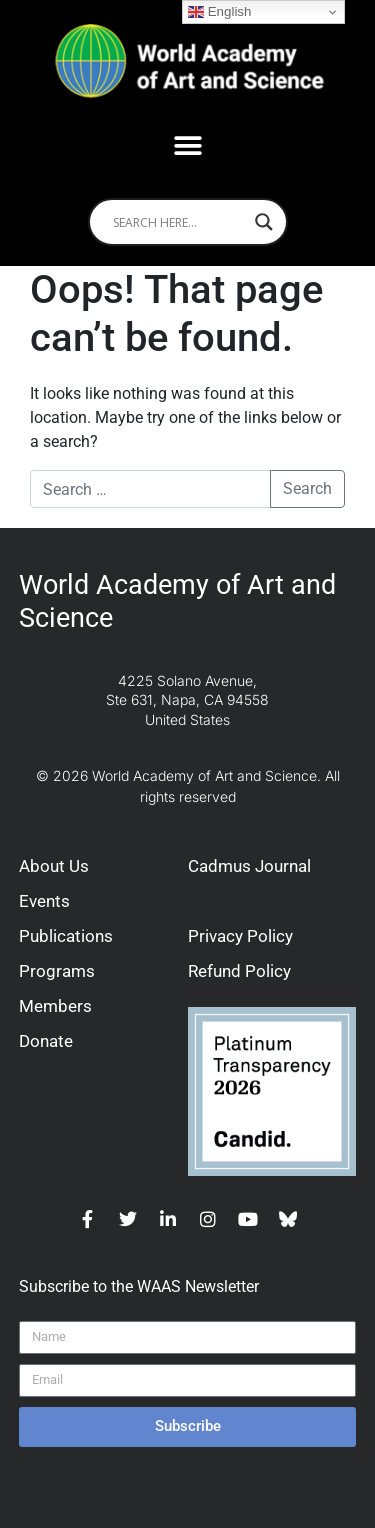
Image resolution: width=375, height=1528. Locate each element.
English (219, 12)
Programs (57, 971)
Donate (46, 1041)
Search (307, 488)
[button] (187, 145)
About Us (54, 866)
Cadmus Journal (249, 866)
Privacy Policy (240, 936)
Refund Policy (239, 971)
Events (44, 901)
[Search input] (179, 222)
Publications (66, 936)
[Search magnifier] (264, 222)
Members (55, 1006)
